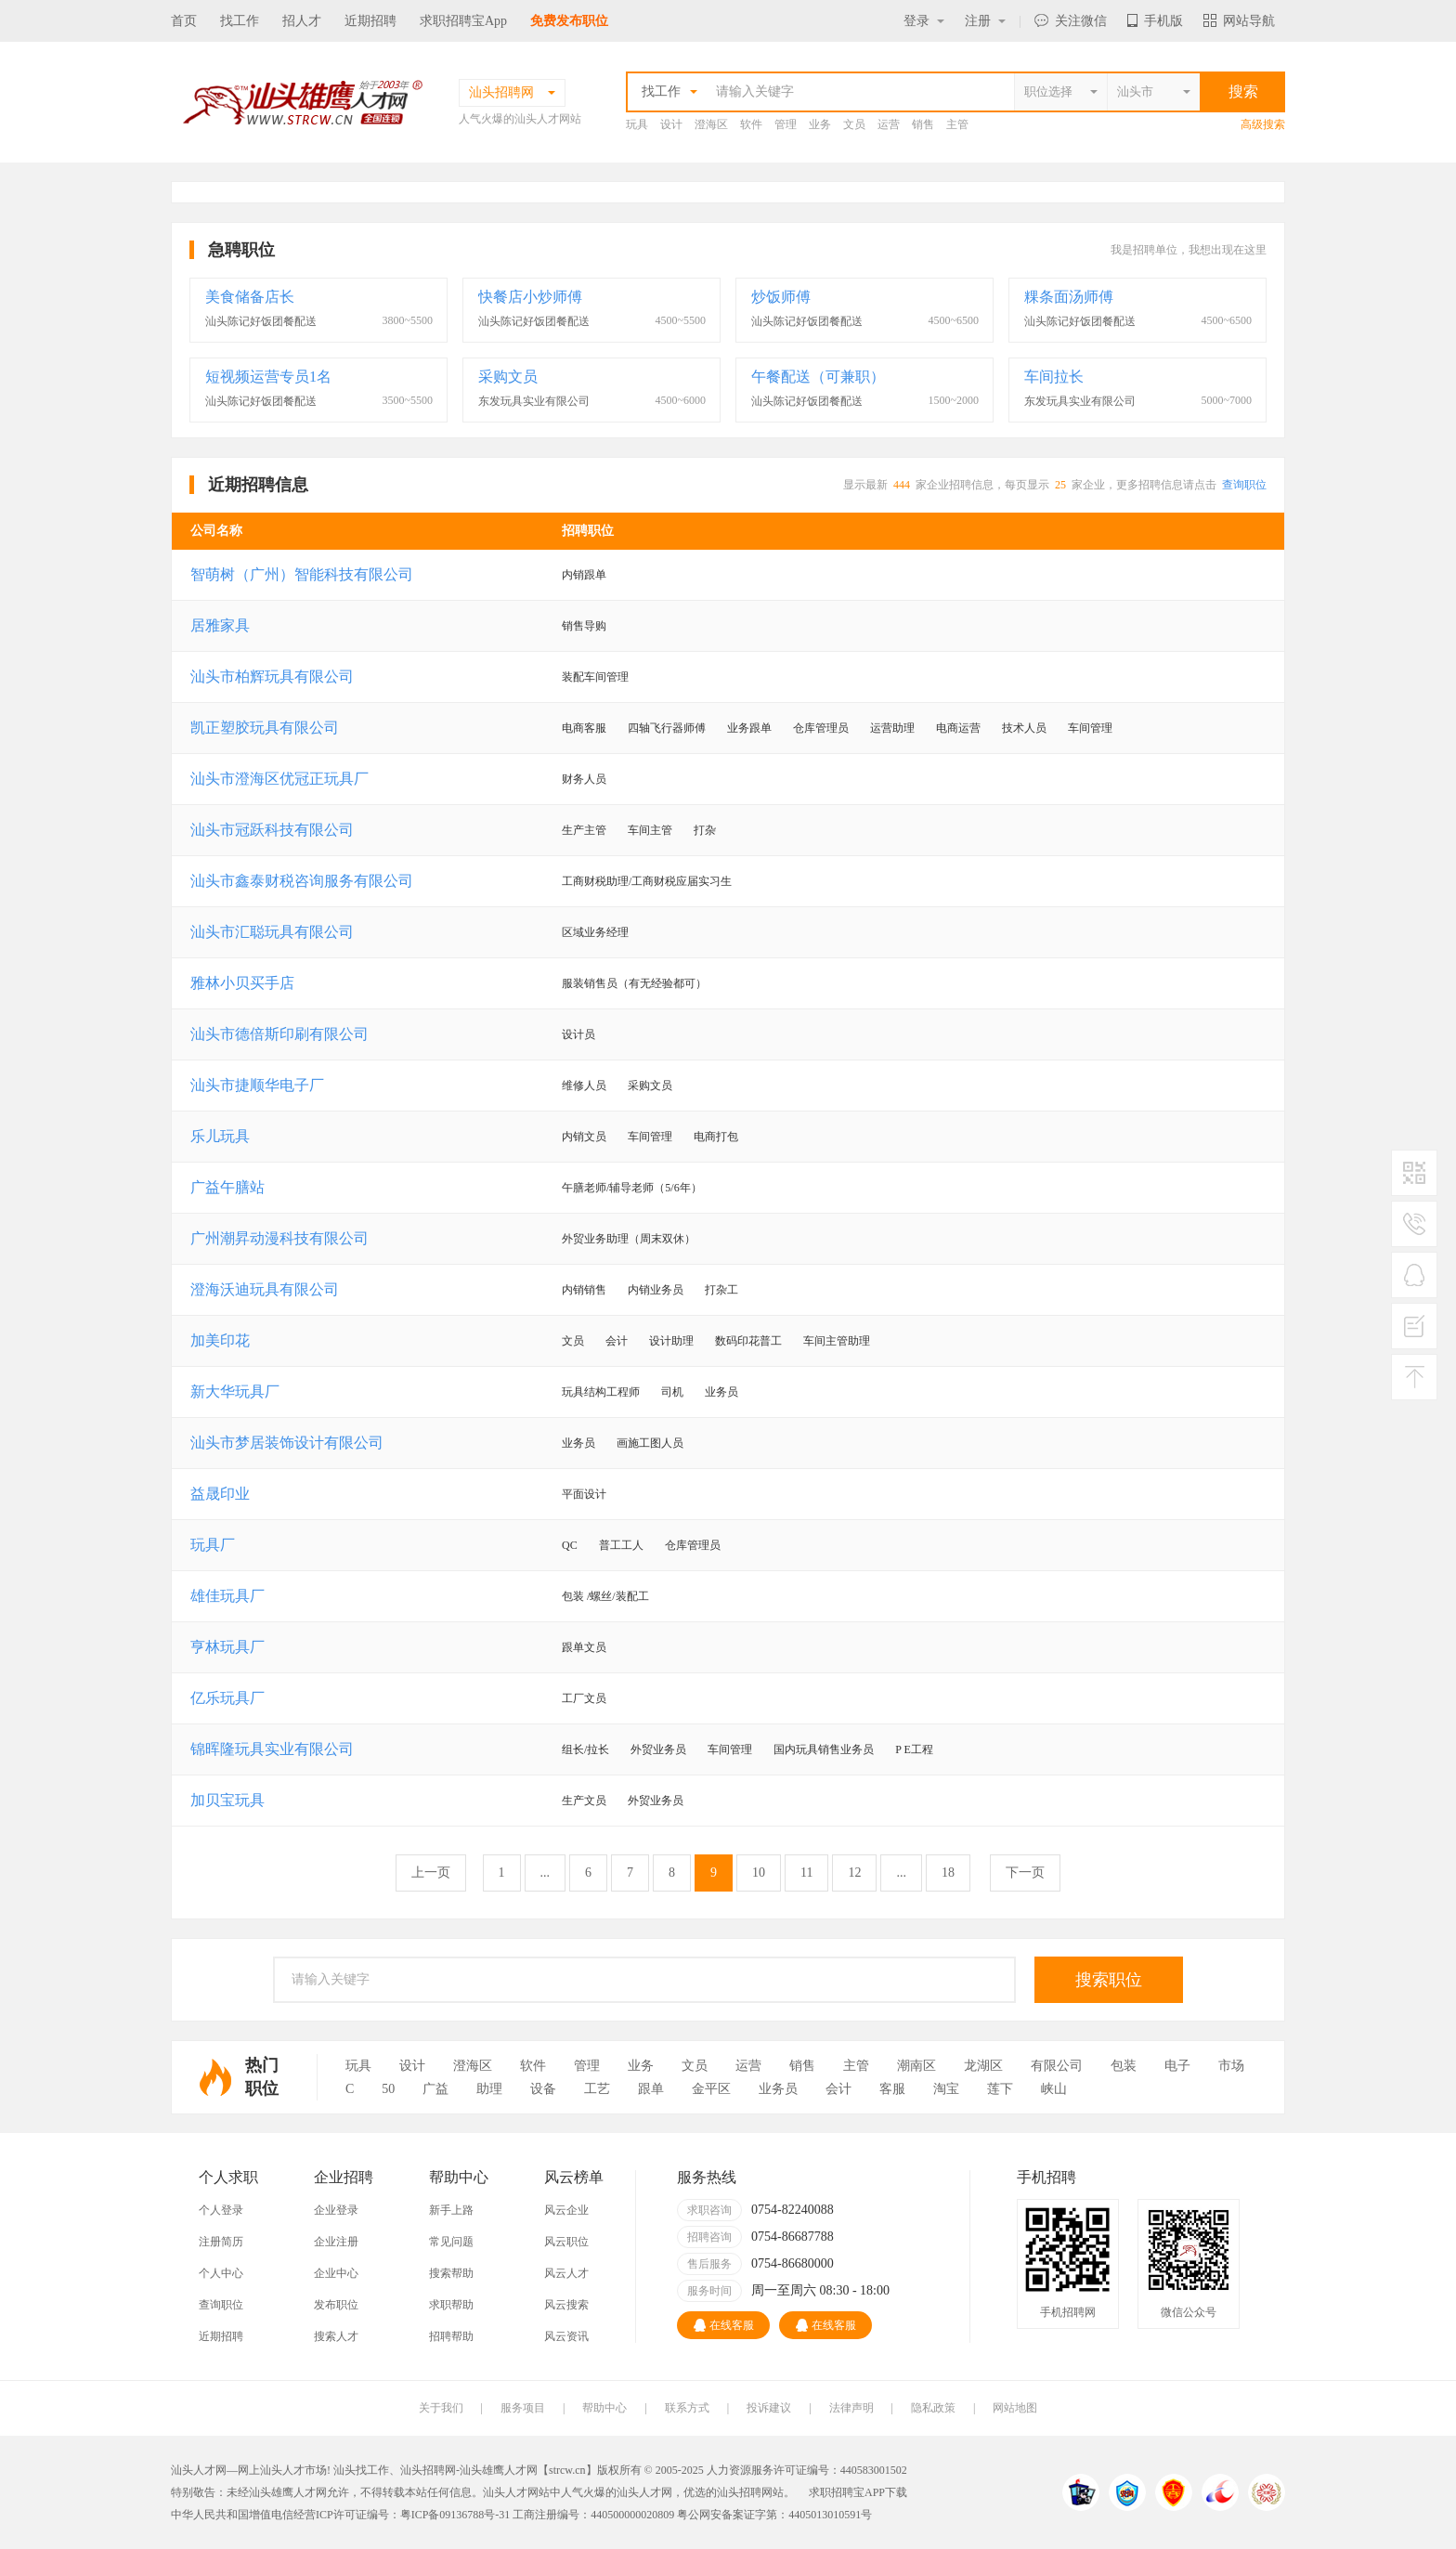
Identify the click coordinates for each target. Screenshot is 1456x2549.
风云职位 (566, 2241)
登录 (924, 21)
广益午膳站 (227, 1187)
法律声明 (851, 2407)
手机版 (1155, 21)
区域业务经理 (595, 932)
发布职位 (336, 2304)
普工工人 (621, 1545)
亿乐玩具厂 (227, 1698)
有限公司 (1057, 2066)
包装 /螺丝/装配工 (605, 1596)
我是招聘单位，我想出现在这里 (1189, 249)
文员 (854, 124)
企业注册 (336, 2241)
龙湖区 (983, 2066)
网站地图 (1015, 2407)
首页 (184, 21)
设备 (543, 2089)
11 (806, 1872)
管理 (785, 124)
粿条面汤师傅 (1068, 297)
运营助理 (892, 728)
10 (758, 1872)
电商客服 (584, 728)
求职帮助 (451, 2304)
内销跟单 (584, 574)
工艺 (597, 2089)
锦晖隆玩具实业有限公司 (272, 1749)
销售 (923, 124)
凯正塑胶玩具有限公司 (264, 727)
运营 (889, 124)
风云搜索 (566, 2304)
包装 (1124, 2066)
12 (854, 1872)
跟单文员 (584, 1647)
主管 (957, 124)
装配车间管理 (595, 676)
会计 (616, 1340)
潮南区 (916, 2066)
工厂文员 (584, 1698)
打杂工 (721, 1289)
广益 (435, 2089)
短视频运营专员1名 (268, 376)
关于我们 (441, 2407)
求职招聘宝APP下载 (858, 2492)
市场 (1231, 2066)
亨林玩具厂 (227, 1647)
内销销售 (584, 1289)
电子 (1177, 2066)
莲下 (1000, 2089)
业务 (820, 124)
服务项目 (522, 2407)
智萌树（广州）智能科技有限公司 (301, 574)
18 (948, 1872)
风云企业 (566, 2210)
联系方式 (687, 2407)
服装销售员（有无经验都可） (634, 983)
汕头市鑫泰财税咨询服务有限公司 (301, 881)
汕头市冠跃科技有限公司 (272, 830)
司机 (672, 1391)
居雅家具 (220, 625)
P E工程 (914, 1749)
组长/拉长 (585, 1749)
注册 (985, 21)
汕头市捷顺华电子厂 (257, 1085)
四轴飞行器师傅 (667, 728)
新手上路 (451, 2210)
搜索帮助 (451, 2273)
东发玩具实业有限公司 (534, 401)
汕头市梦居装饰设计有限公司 (287, 1442)
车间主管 (650, 830)
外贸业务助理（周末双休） (629, 1238)
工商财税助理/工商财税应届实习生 (647, 881)
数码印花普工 (748, 1340)
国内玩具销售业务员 (824, 1749)
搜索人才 (336, 2336)
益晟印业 (220, 1494)
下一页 (1025, 1872)
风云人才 (566, 2273)
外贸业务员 (658, 1749)
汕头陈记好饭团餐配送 (261, 321)
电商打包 (716, 1136)
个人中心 (221, 2273)
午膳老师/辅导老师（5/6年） (632, 1187)
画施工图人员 (650, 1443)
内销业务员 (655, 1289)
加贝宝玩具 (227, 1800)
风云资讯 (566, 2336)
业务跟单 (749, 728)
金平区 (711, 2089)
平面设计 (584, 1494)
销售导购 (584, 625)
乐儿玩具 (220, 1136)
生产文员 (584, 1800)
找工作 (239, 21)
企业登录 (336, 2210)
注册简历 (221, 2241)
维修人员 (584, 1085)
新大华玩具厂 (235, 1391)
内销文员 (584, 1136)
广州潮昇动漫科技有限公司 (279, 1238)
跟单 (651, 2089)
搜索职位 (1108, 1979)
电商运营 (958, 728)
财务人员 (584, 779)
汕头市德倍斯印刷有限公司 (279, 1034)
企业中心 (336, 2273)
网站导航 (1239, 21)
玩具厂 (212, 1545)
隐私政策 (933, 2407)
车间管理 (1090, 728)
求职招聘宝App (463, 21)
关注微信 (1070, 21)
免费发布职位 (569, 21)
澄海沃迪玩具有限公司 (264, 1289)
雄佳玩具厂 (227, 1596)
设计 (671, 124)
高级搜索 (1263, 124)
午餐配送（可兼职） (818, 376)
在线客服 (724, 2325)
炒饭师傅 (781, 297)
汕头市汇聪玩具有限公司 (272, 932)
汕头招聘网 (428, 2470)
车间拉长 (1054, 376)
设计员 (578, 1034)
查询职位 (1244, 484)
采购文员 (508, 376)
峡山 (1054, 2089)
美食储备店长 (249, 297)
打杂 (705, 830)
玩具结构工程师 (601, 1391)
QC (570, 1545)
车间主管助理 (836, 1340)
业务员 (721, 1391)
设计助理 (671, 1340)
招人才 (301, 21)
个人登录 (221, 2210)
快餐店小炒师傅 (530, 297)
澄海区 (711, 124)
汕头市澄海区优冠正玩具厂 (279, 779)
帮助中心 (604, 2407)
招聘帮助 (451, 2336)
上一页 (430, 1872)
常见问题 (451, 2241)
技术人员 (1024, 728)
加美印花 (220, 1340)
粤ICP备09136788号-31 (455, 2514)
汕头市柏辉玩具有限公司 (272, 676)
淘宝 (946, 2089)
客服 (892, 2089)
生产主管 (584, 830)
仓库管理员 (821, 728)
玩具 (637, 124)
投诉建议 (769, 2407)
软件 (751, 124)
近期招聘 (370, 21)
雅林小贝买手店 (242, 983)
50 (388, 2089)
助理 (489, 2089)
